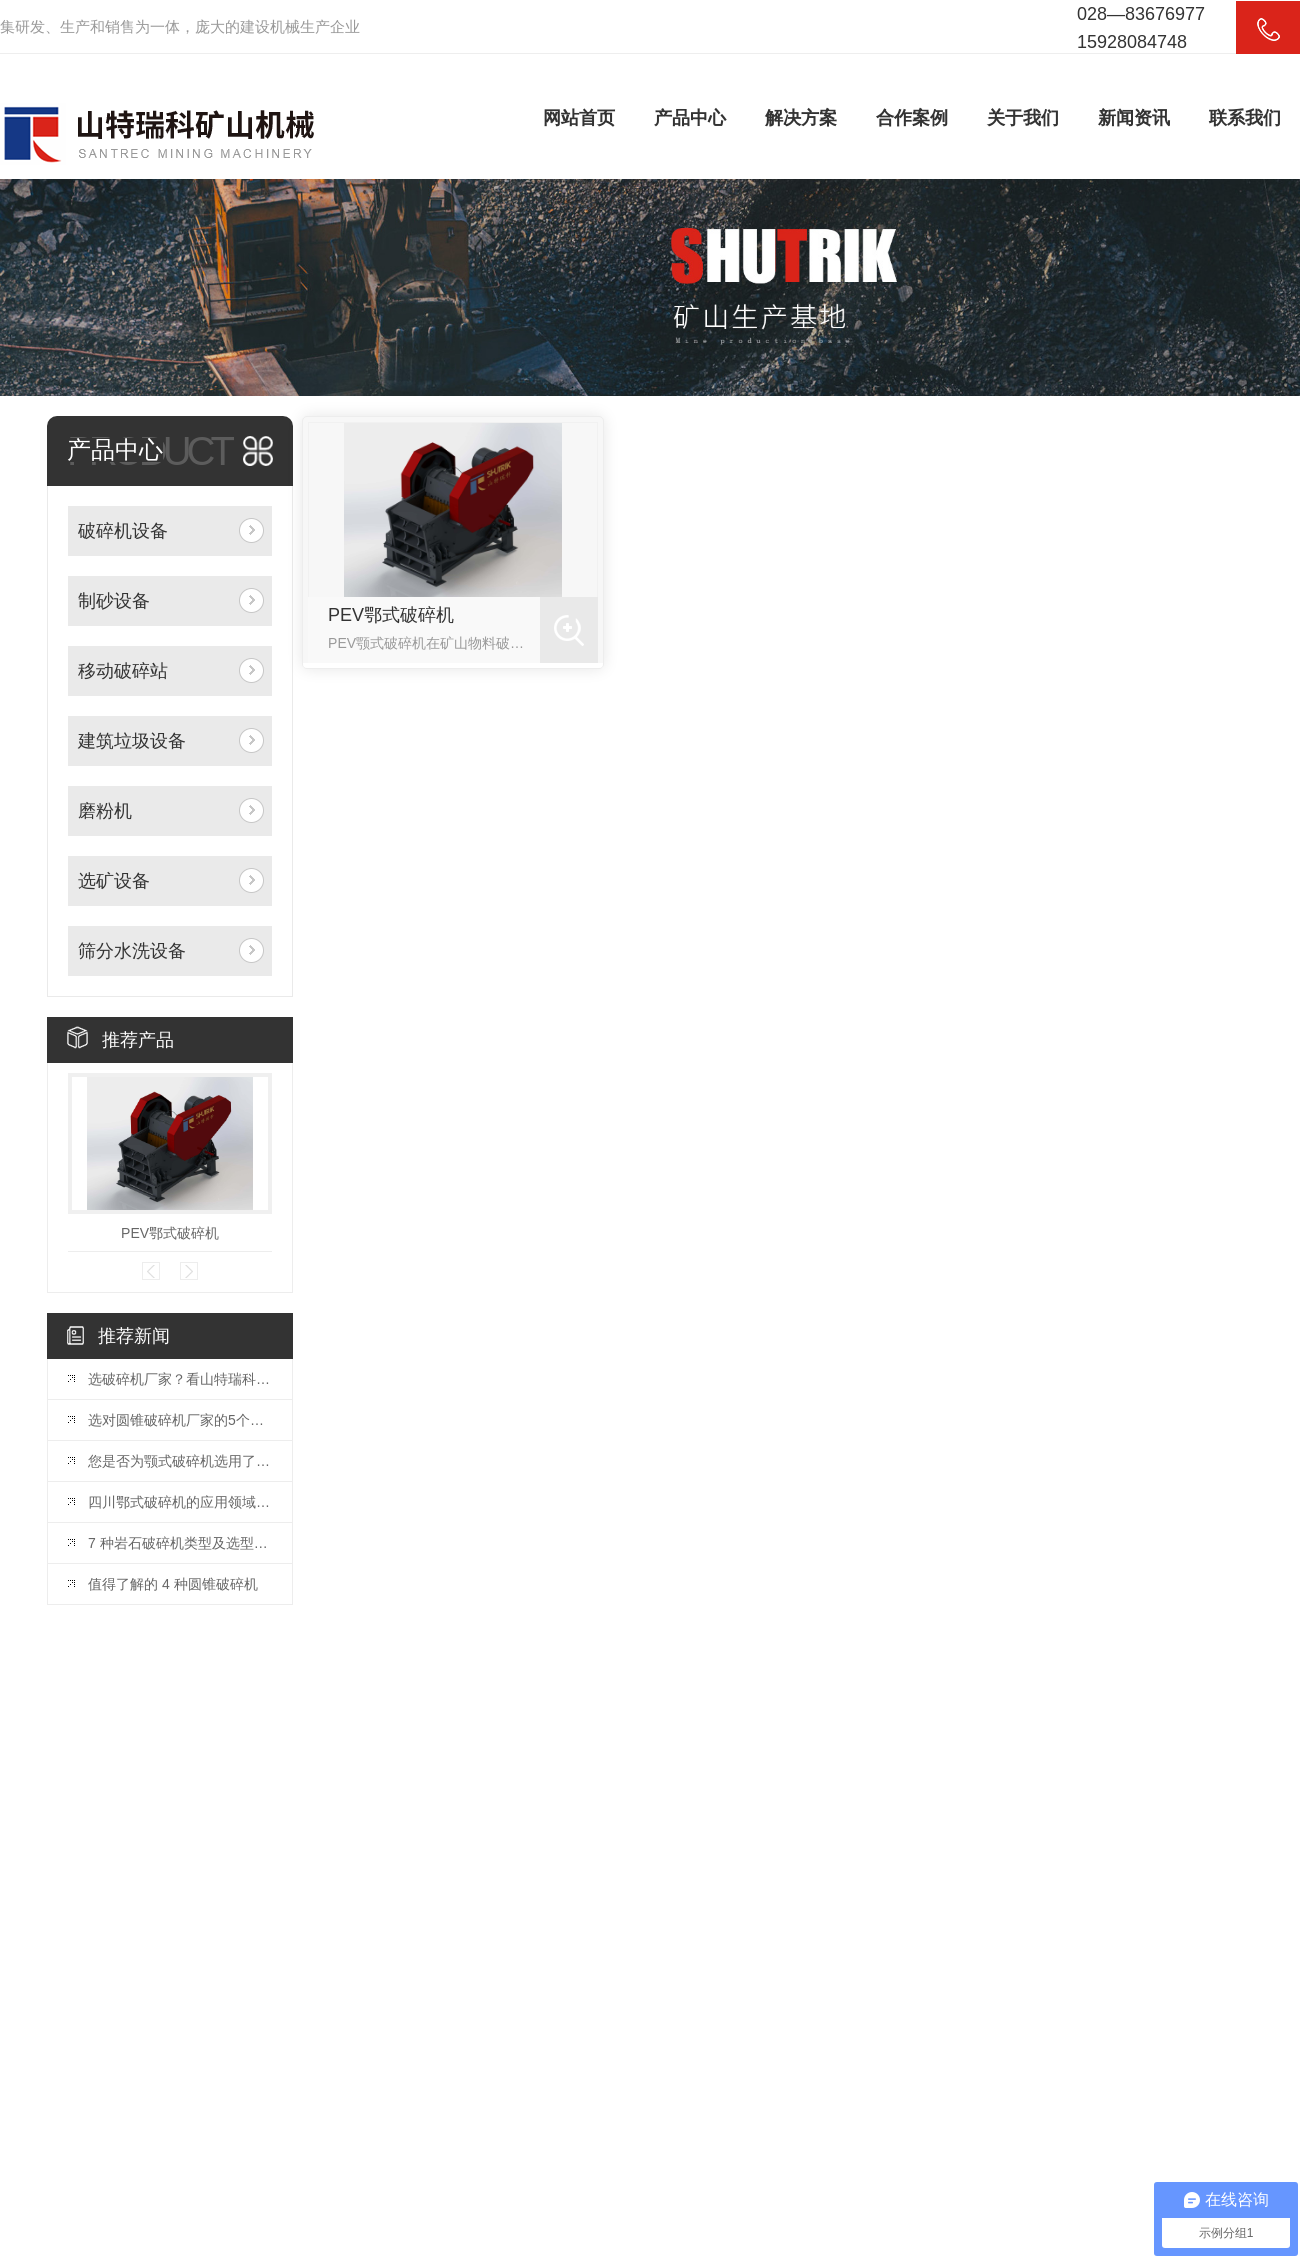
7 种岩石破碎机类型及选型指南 (180, 1543)
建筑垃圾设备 (132, 741)
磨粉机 (105, 811)
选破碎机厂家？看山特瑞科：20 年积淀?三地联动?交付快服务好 (180, 1379)
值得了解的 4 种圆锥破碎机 (173, 1584)
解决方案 (801, 118)
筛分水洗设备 (132, 951)
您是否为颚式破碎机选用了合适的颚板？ (180, 1461)
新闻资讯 (1134, 118)
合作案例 (912, 118)
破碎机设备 (123, 531)
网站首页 (579, 118)
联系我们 (1245, 118)
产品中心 (690, 118)
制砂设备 (114, 601)
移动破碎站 (123, 671)
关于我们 (1023, 118)
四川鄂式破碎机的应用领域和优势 (180, 1502)
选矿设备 (114, 881)
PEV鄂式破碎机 (170, 1233)
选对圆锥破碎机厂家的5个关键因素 (180, 1420)
